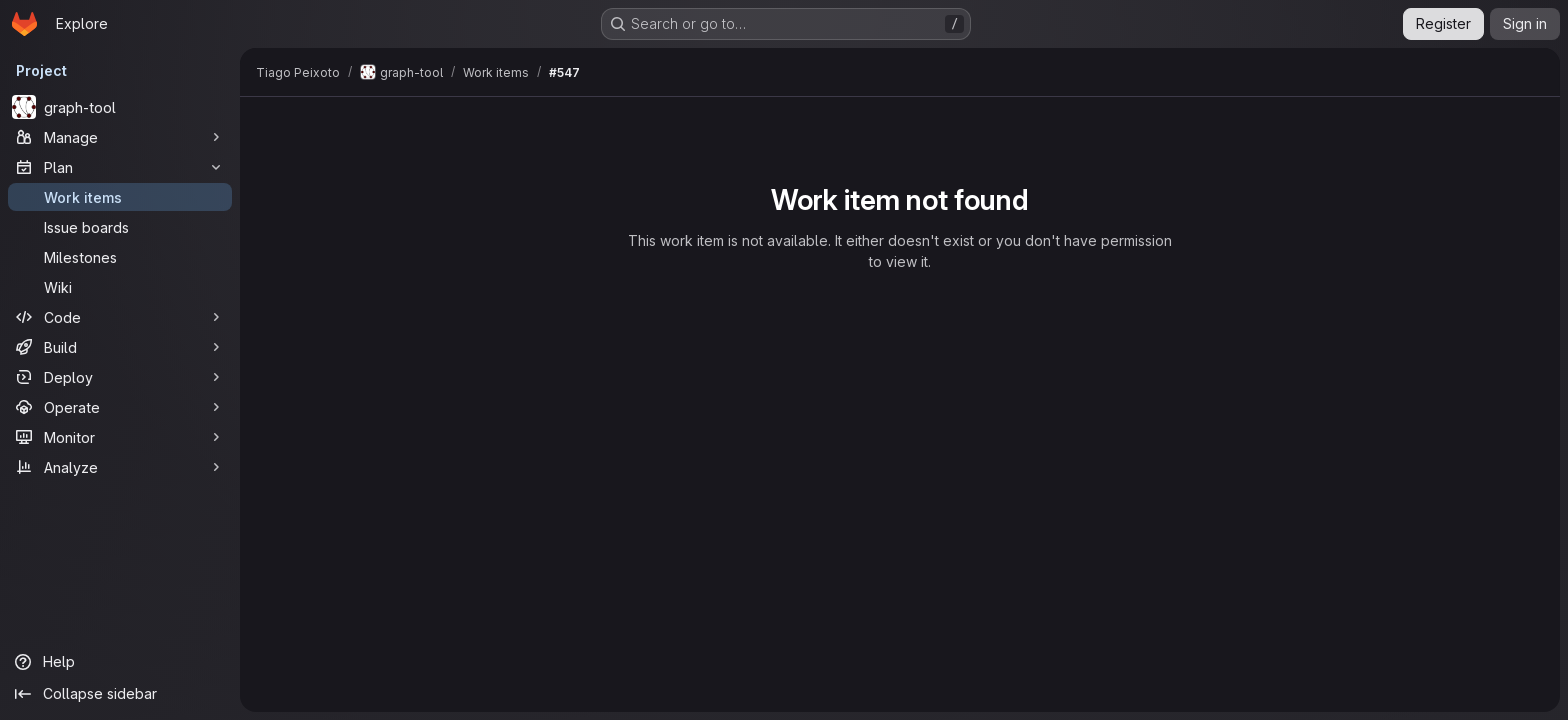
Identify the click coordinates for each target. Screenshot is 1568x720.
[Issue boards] (120, 227)
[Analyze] (120, 467)
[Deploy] (120, 377)
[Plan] (120, 167)
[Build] (120, 347)
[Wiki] (120, 287)
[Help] (120, 662)
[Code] (120, 317)
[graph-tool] (120, 107)
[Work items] (120, 197)
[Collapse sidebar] (120, 694)
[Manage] (120, 137)
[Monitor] (120, 437)
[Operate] (120, 407)
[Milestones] (120, 257)
